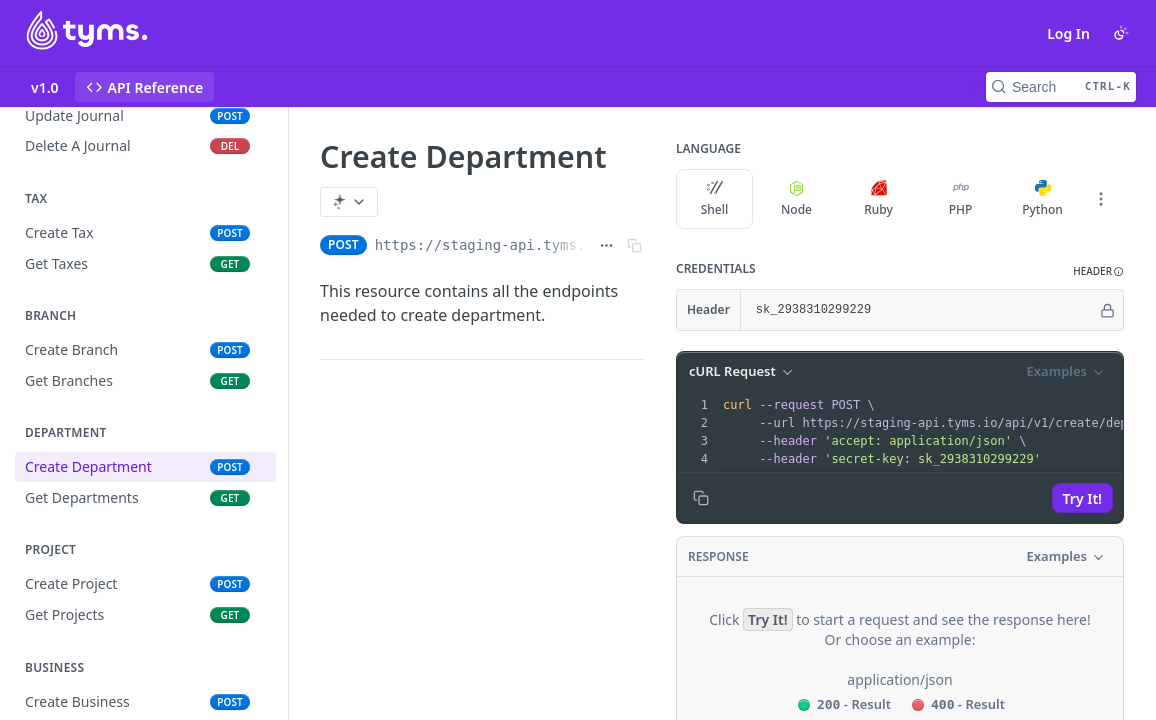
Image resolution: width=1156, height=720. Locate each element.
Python (1042, 199)
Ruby (878, 199)
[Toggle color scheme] (1121, 33)
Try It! (1082, 498)
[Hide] (1107, 310)
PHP (961, 199)
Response (718, 556)
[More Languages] (1101, 199)
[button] (1098, 271)
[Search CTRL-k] (1061, 87)
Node (796, 199)
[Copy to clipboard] (701, 498)
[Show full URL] (606, 245)
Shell (715, 199)
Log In (1068, 33)
